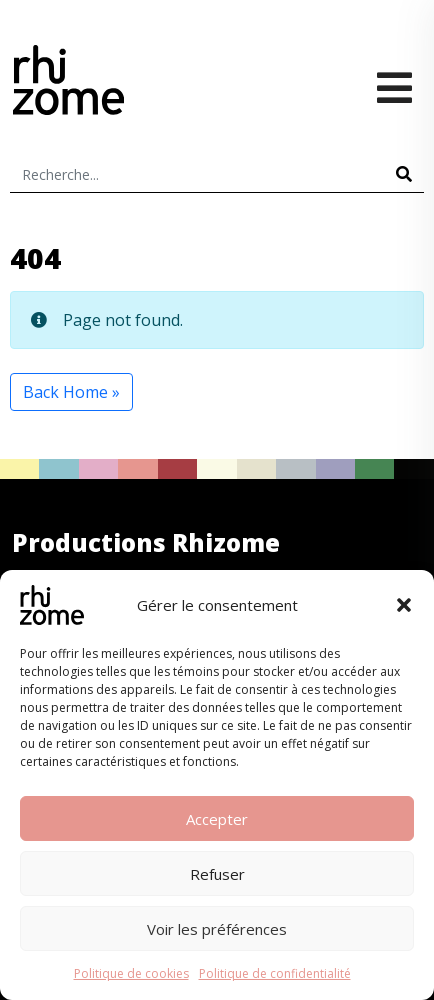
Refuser (217, 874)
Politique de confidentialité (275, 973)
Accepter (217, 819)
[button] (404, 605)
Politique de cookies (131, 973)
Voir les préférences (217, 929)
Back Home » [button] (71, 392)
